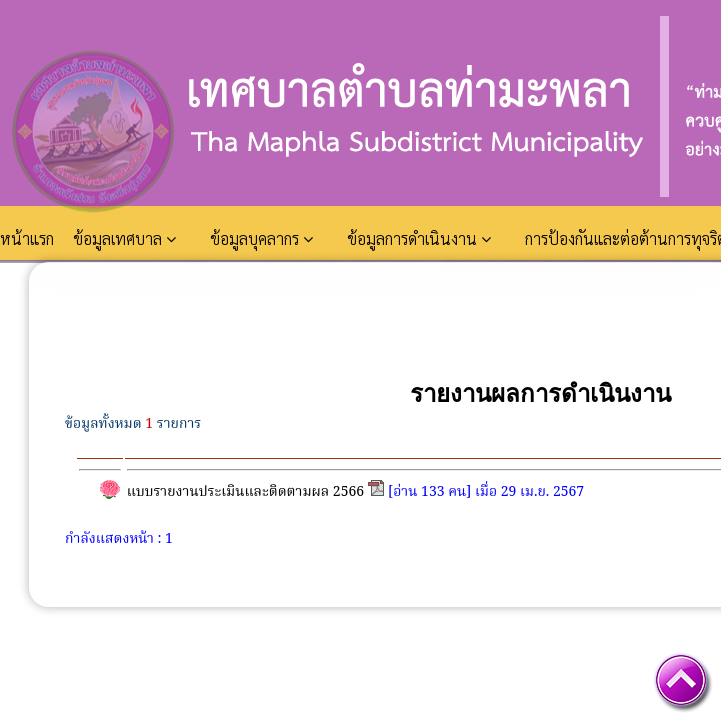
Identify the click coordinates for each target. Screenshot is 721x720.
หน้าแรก (29, 238)
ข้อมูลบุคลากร (261, 238)
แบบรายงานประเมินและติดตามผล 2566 (245, 492)
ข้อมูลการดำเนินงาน (419, 238)
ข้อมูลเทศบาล (124, 238)
